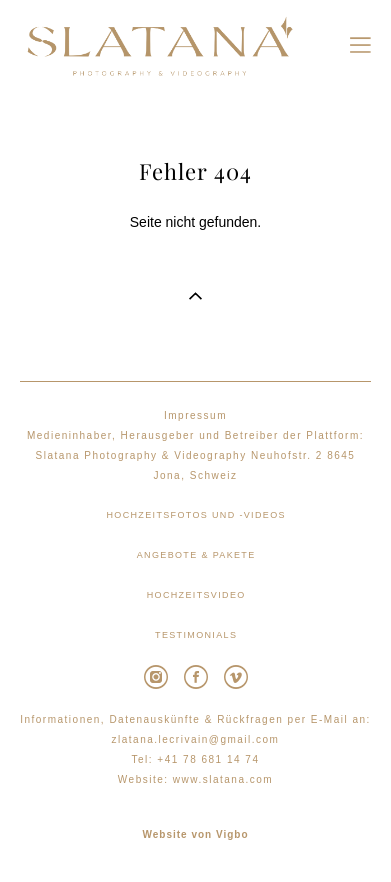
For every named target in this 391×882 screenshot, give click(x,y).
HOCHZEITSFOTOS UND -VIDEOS (195, 515)
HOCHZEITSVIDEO (196, 595)
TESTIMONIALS (196, 635)
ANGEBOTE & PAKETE (196, 555)
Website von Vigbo (195, 835)
